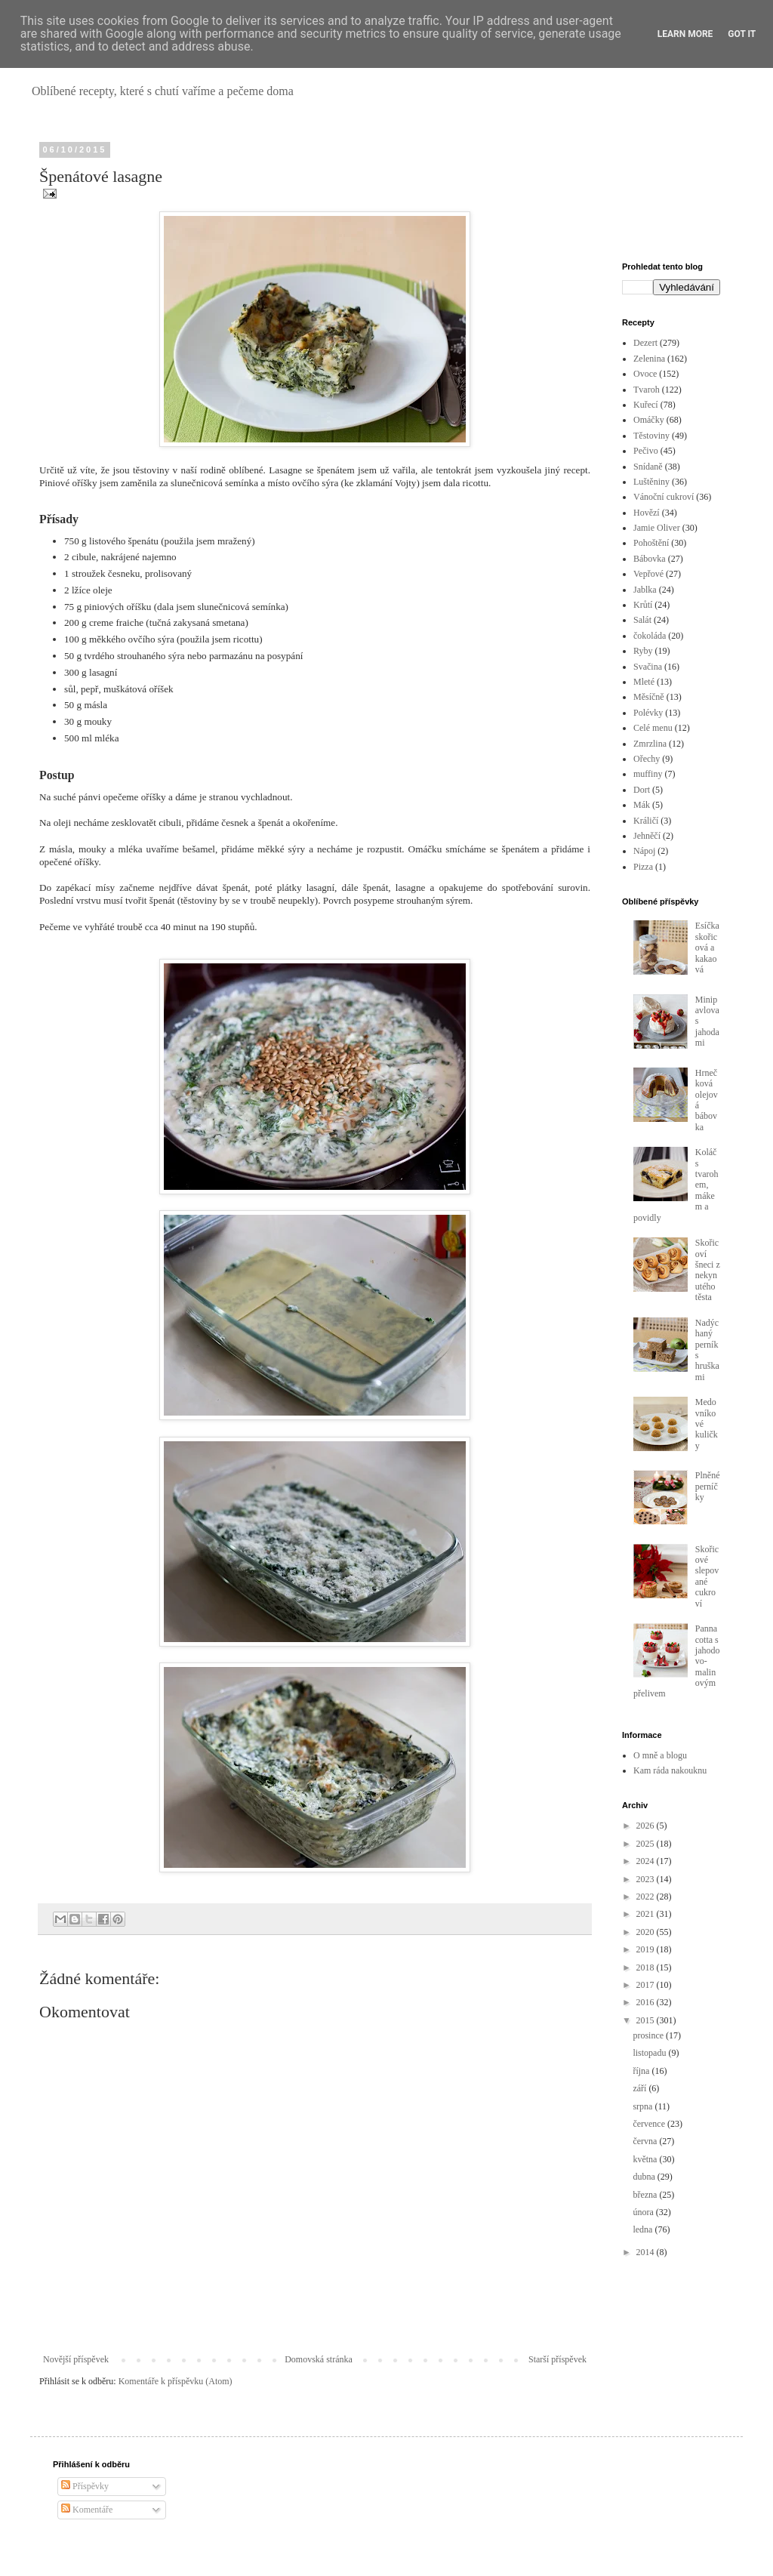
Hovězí (646, 512)
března (646, 2194)
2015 (646, 2020)
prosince (649, 2035)
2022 (646, 1896)
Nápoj (644, 851)
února (644, 2212)
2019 (646, 1949)
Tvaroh (646, 389)
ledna (643, 2229)
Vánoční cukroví (663, 496)
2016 (646, 2002)
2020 (646, 1932)
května (646, 2159)
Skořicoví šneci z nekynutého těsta (707, 1269)
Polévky (648, 712)
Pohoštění (651, 543)
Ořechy (646, 758)
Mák (641, 805)
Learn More (685, 34)
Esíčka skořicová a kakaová (707, 947)
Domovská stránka (319, 2359)
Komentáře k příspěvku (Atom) (176, 2381)
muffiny (647, 774)
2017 (646, 1985)
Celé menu (653, 728)
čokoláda (649, 635)
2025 (646, 1843)
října (642, 2071)
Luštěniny (651, 481)
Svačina (647, 666)
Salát (642, 620)
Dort (641, 789)
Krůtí (642, 604)
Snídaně (648, 466)
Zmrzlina (650, 743)
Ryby (643, 651)
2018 (646, 1967)
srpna (643, 2106)
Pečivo (645, 450)
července (650, 2123)
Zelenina (649, 358)
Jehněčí (647, 835)
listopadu (650, 2053)
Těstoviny (651, 435)
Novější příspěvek (76, 2359)
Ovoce (645, 373)
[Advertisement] (671, 192)
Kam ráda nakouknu (670, 1770)
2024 (646, 1861)
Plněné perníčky (707, 1486)
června (646, 2141)
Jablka (645, 589)
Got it (742, 34)
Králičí (645, 820)
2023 (646, 1879)
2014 (646, 2252)
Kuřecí (645, 404)
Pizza (643, 866)
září (640, 2088)
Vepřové (648, 574)
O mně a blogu (660, 1755)
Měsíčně (648, 697)
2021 (646, 1914)
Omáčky (648, 419)
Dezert (645, 342)
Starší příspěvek (557, 2359)
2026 (646, 1825)
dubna (645, 2176)
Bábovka (649, 558)
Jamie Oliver (656, 527)
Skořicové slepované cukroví (707, 1576)
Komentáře (86, 2509)
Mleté (643, 681)
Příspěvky (85, 2486)
